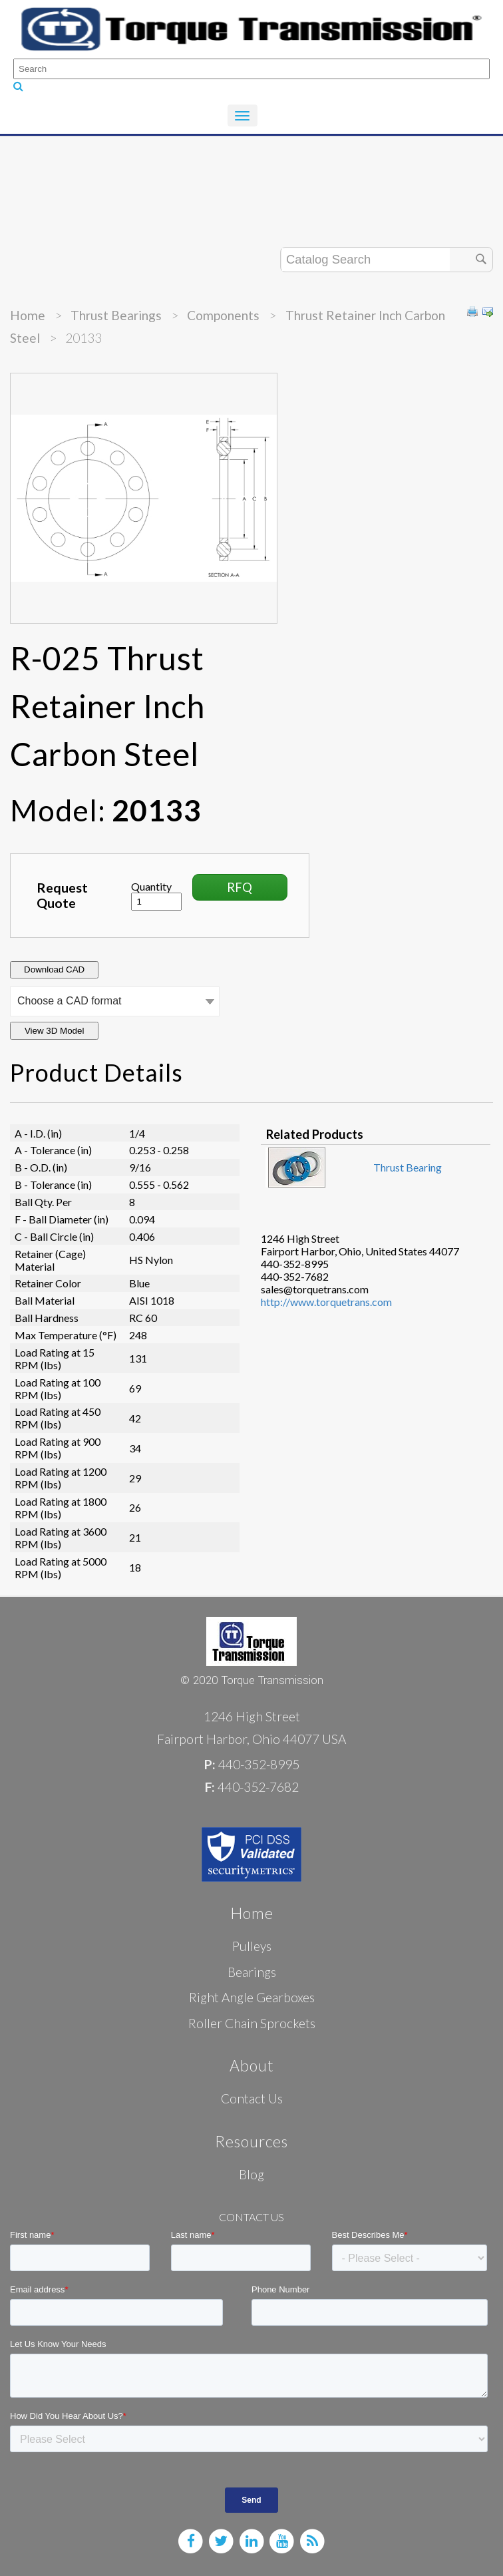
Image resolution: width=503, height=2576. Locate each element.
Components (223, 315)
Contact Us (252, 2098)
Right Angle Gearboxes (252, 1997)
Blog (251, 2174)
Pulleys (251, 1946)
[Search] (251, 69)
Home (27, 315)
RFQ (239, 887)
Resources (251, 2141)
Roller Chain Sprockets (251, 2023)
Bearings (252, 1972)
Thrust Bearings (116, 315)
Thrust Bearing (407, 1167)
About (252, 2065)
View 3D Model (54, 1031)
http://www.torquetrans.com (326, 1301)
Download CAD (54, 969)
